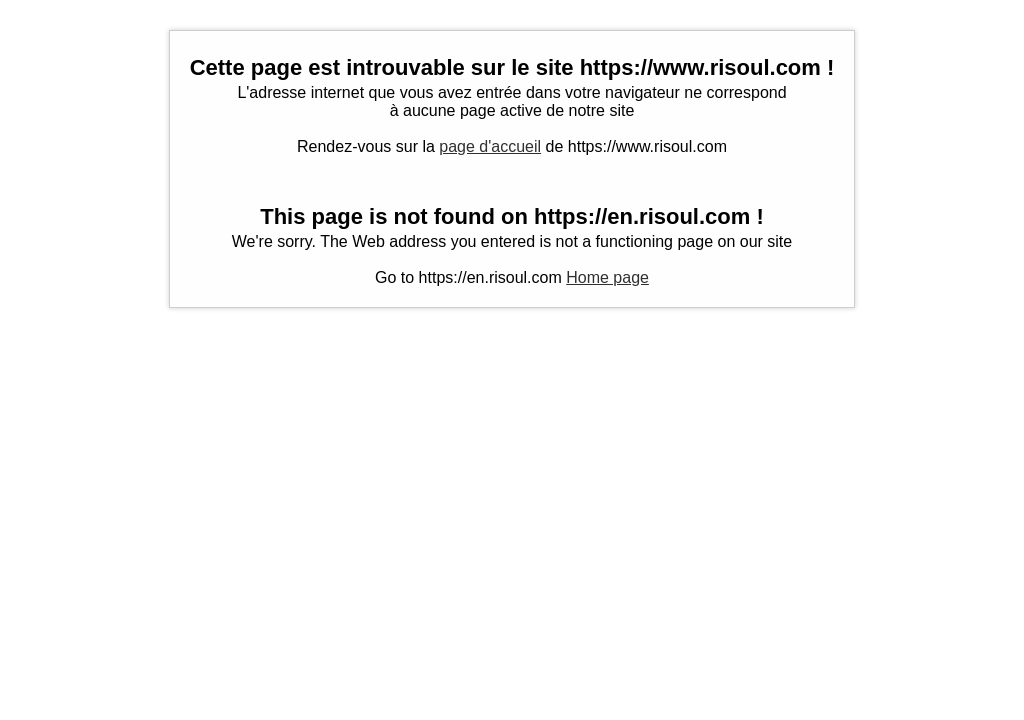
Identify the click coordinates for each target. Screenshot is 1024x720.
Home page (607, 277)
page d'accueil (490, 146)
